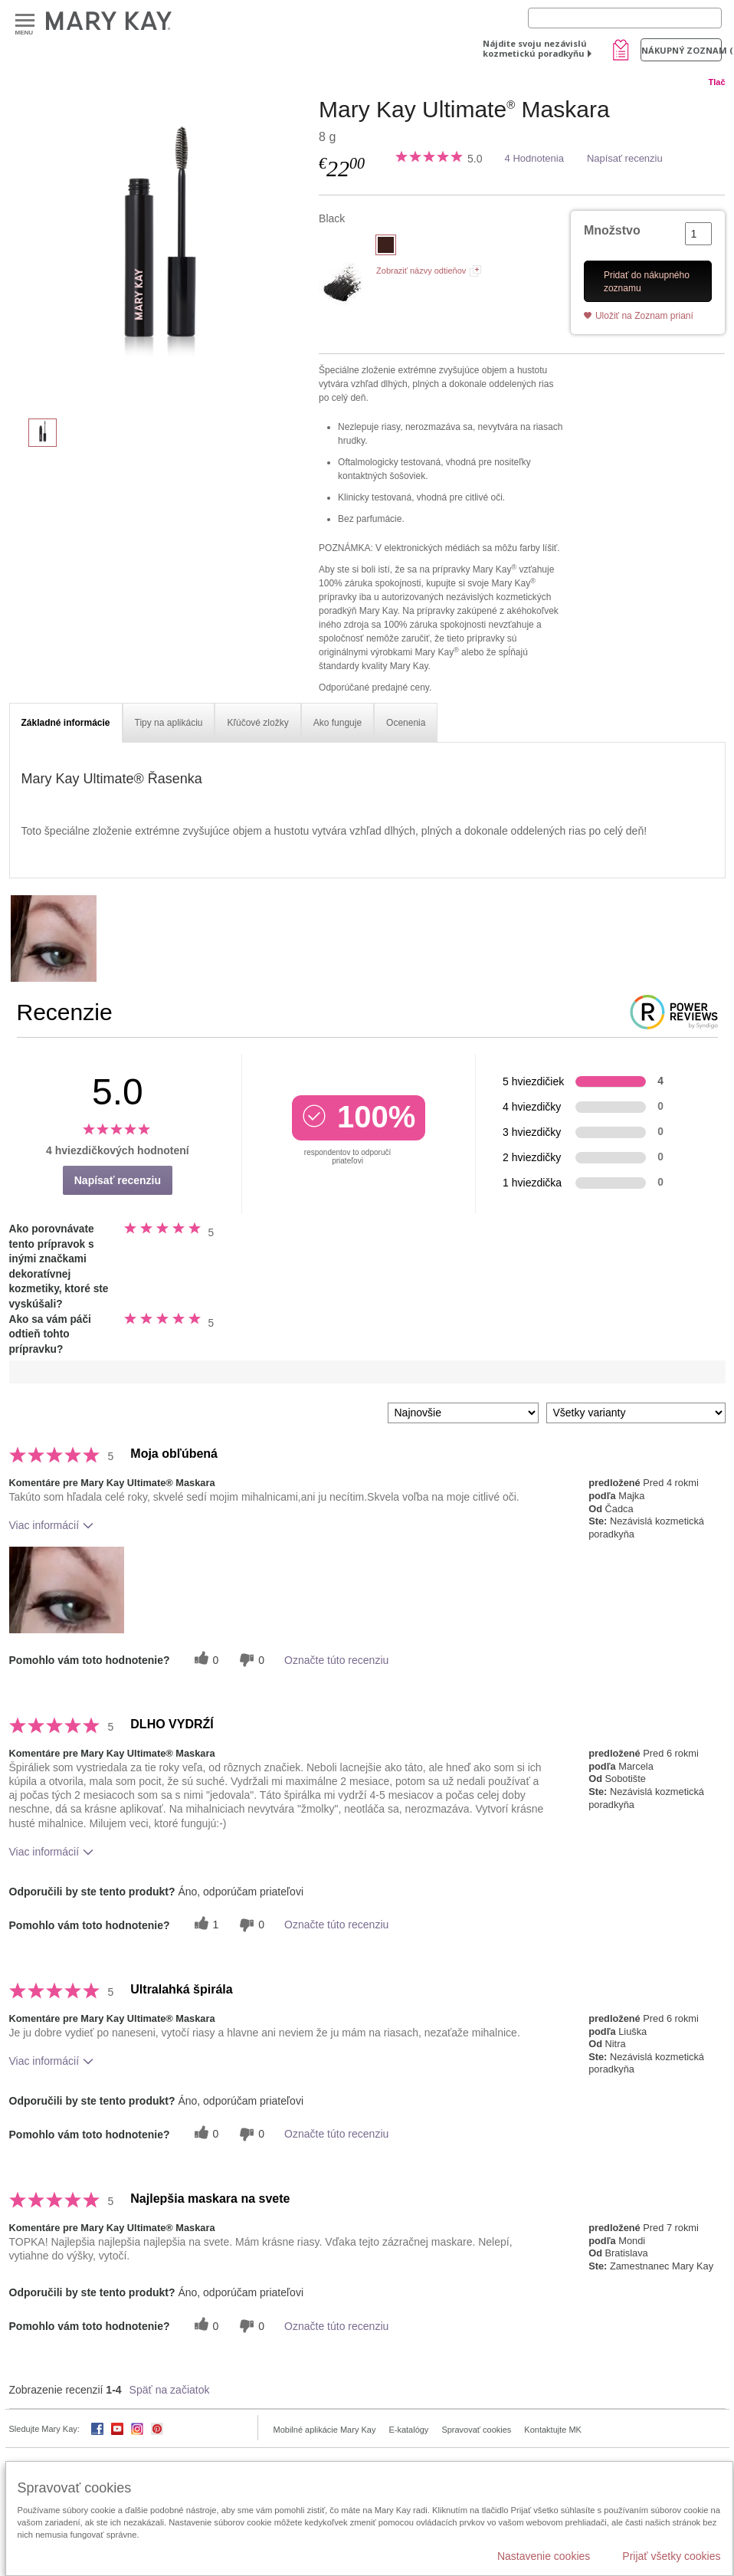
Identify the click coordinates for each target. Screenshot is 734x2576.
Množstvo (612, 230)
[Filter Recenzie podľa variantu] (636, 1413)
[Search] (625, 18)
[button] (66, 1590)
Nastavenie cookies (543, 2556)
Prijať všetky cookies (671, 2556)
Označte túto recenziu (336, 1660)
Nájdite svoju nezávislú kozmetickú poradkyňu (535, 48)
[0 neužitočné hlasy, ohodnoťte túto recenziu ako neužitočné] (250, 1660)
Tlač (716, 82)
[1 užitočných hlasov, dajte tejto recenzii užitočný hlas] (205, 1925)
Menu (24, 21)
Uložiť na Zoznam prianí (644, 315)
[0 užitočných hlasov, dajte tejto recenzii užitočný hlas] (205, 1660)
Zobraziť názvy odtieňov (421, 270)
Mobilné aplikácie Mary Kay (325, 2429)
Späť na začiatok (169, 2390)
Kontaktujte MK (553, 2429)
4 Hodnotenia (534, 158)
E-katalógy (408, 2429)
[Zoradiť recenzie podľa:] (463, 1413)
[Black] (159, 250)
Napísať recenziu (625, 158)
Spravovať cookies (476, 2429)
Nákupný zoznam (681, 50)
